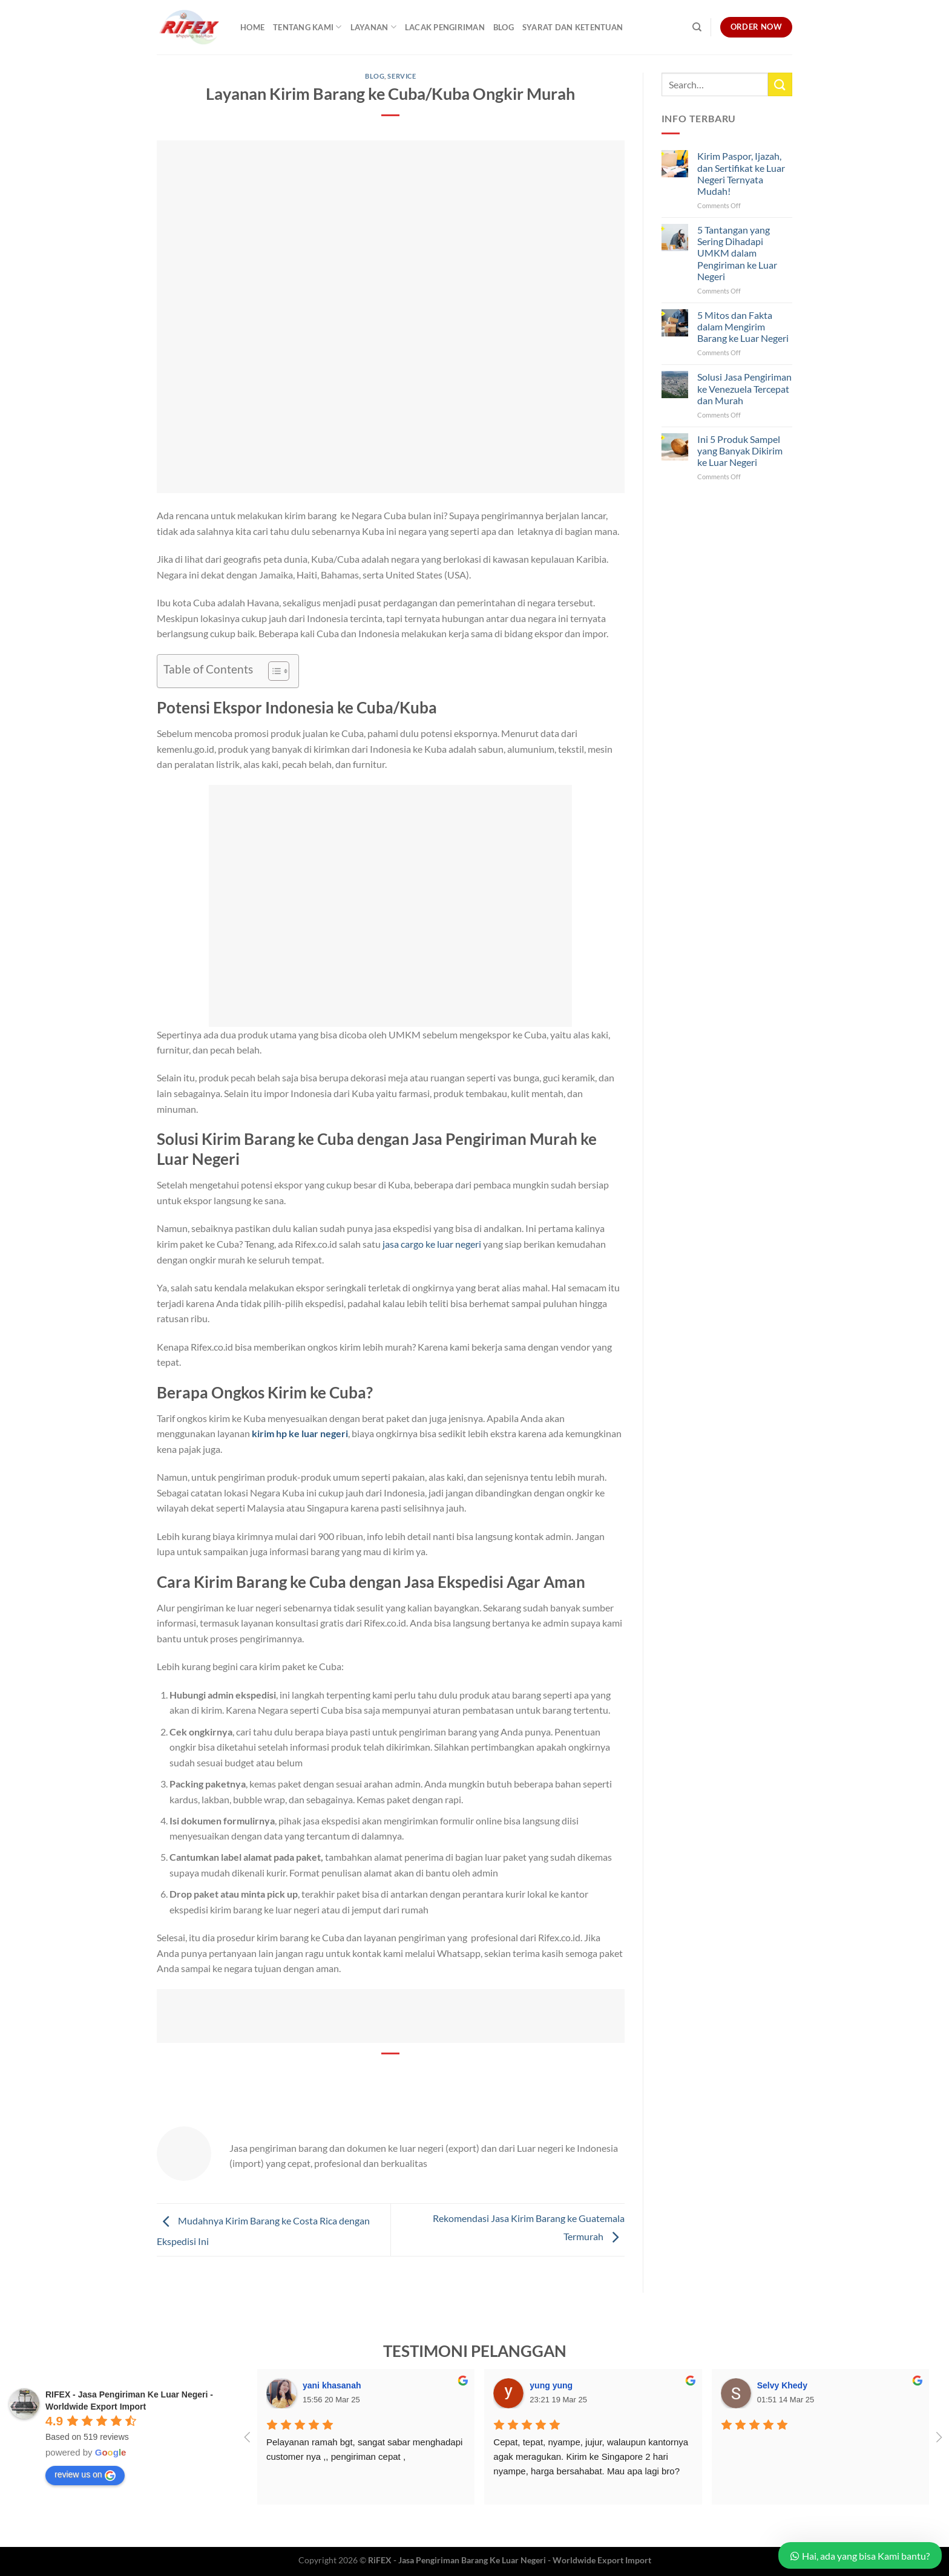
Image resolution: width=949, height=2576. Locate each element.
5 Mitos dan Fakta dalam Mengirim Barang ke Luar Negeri (743, 326)
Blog (503, 27)
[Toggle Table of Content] (272, 671)
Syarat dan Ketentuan (572, 27)
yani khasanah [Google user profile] (332, 2385)
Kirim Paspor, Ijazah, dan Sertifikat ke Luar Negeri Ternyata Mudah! (741, 173)
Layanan (373, 27)
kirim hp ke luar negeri (300, 1433)
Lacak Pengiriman (445, 27)
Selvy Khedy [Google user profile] (782, 2385)
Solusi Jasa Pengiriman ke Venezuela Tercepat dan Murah (744, 388)
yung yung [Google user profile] (551, 2385)
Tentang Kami (307, 27)
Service (401, 76)
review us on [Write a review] (85, 2474)
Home (252, 27)
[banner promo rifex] (391, 2014)
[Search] (696, 27)
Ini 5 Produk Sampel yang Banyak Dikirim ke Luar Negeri (740, 450)
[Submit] (780, 84)
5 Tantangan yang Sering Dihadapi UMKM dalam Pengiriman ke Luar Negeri (737, 253)
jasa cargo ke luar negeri (433, 1244)
